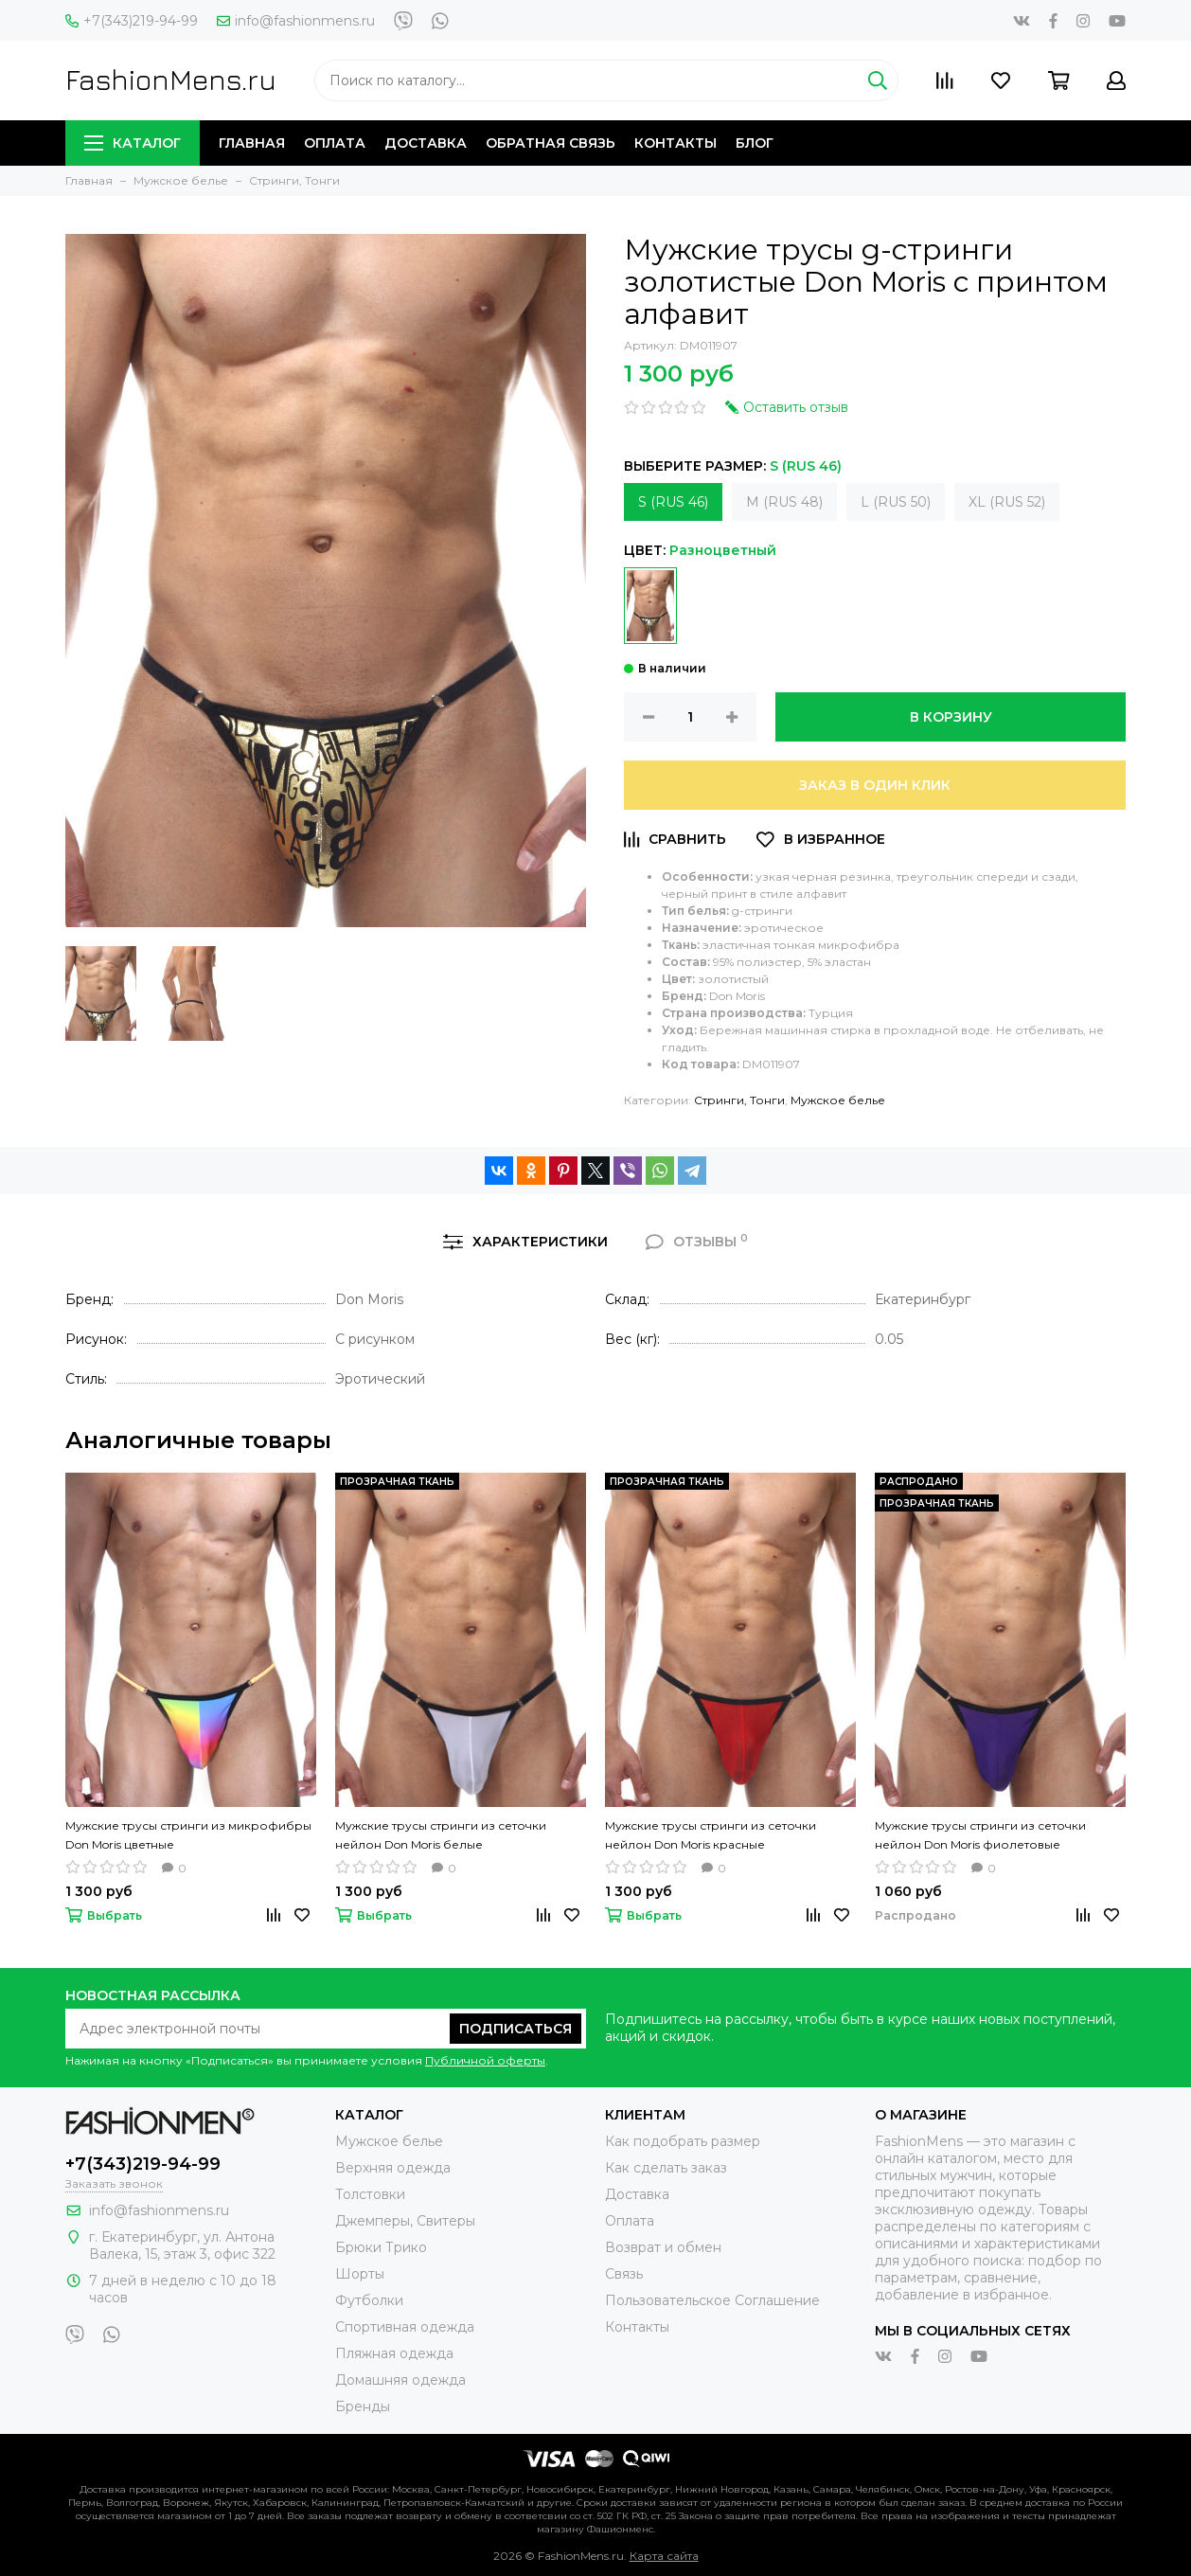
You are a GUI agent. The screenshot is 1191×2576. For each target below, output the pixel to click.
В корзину (951, 716)
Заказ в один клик (875, 785)
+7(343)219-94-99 (131, 20)
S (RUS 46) (673, 501)
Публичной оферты (485, 2060)
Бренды (362, 2406)
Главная (252, 143)
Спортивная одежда (404, 2326)
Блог (754, 143)
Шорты (359, 2273)
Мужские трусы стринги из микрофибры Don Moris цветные (188, 1835)
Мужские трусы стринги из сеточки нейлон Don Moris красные (710, 1835)
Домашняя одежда (400, 2379)
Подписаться (515, 2028)
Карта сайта (664, 2556)
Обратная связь (550, 143)
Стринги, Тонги (739, 1100)
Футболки (369, 2300)
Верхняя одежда (393, 2167)
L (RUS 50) (896, 501)
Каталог (132, 143)
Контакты (675, 143)
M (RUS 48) (784, 501)
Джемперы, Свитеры (405, 2220)
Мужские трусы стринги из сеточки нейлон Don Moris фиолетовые (980, 1835)
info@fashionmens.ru (296, 20)
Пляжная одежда (394, 2353)
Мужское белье (838, 1100)
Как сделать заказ (666, 2167)
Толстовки (370, 2194)
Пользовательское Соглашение (712, 2300)
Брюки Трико (381, 2247)
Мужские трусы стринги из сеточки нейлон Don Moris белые (440, 1835)
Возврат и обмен (663, 2247)
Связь (624, 2273)
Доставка (425, 143)
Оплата (334, 143)
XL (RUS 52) (1007, 501)
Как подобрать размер (682, 2141)
